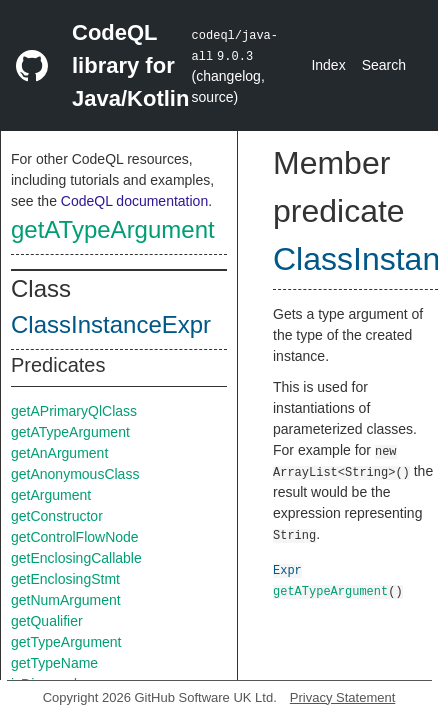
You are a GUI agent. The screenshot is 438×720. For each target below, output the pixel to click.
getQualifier (47, 621)
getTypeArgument (66, 642)
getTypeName (54, 663)
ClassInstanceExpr (111, 324)
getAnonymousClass (75, 474)
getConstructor (57, 516)
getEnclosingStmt (65, 579)
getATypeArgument (113, 229)
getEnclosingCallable (76, 558)
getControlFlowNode (75, 537)
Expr (287, 569)
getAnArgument (59, 453)
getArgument (51, 495)
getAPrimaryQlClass (74, 411)
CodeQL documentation (134, 201)
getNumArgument (66, 600)
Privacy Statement (343, 697)
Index (328, 65)
